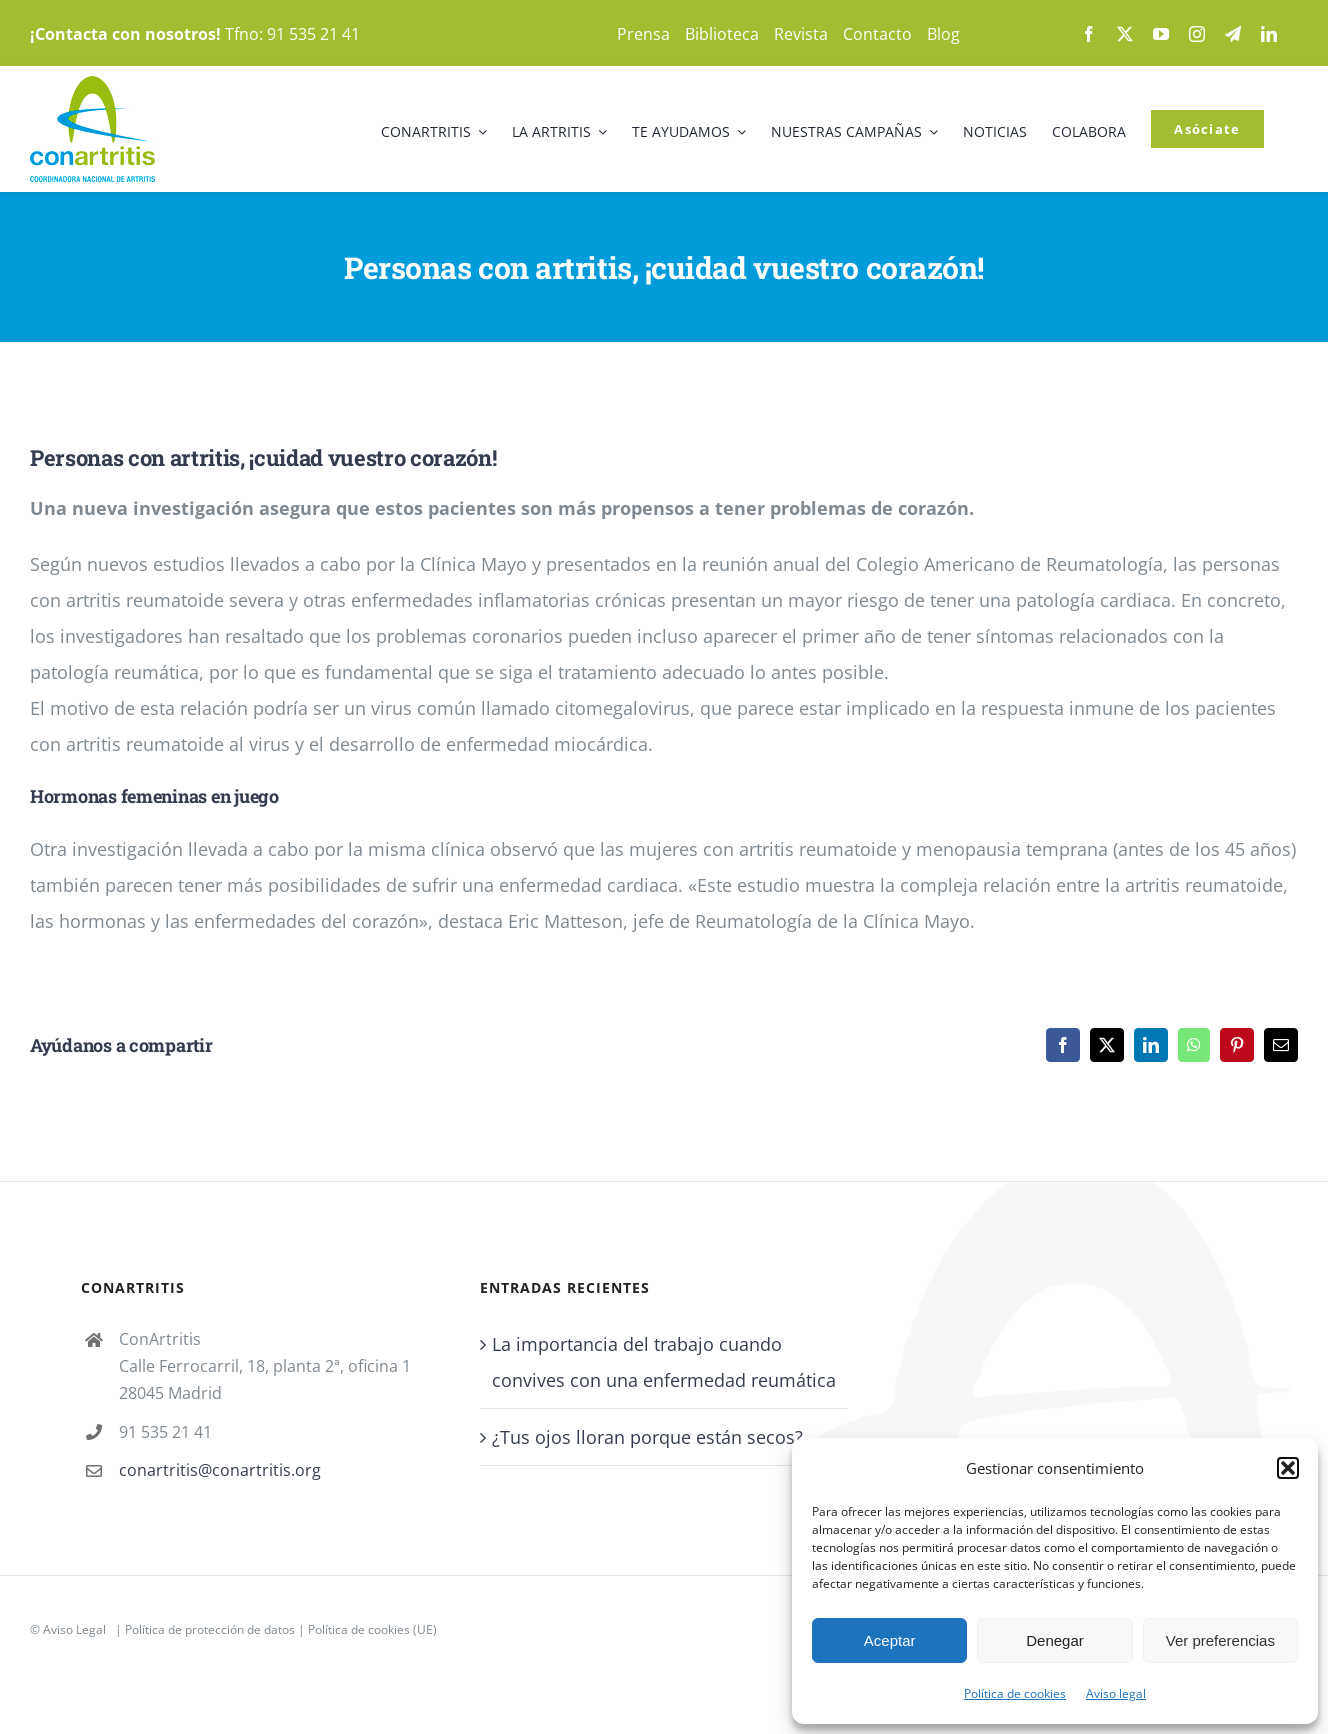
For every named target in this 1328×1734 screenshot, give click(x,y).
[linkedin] (1269, 34)
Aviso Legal (74, 1629)
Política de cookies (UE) (372, 1629)
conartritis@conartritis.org (220, 1470)
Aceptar (890, 1640)
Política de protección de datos (210, 1629)
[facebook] (1089, 34)
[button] (1288, 1468)
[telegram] (1233, 34)
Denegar (1055, 1640)
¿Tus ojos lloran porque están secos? (647, 1437)
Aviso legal (1116, 1693)
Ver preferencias (1220, 1640)
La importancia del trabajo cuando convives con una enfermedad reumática (664, 1362)
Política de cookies (1015, 1693)
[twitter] (1125, 34)
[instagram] (1197, 34)
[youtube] (1161, 34)
